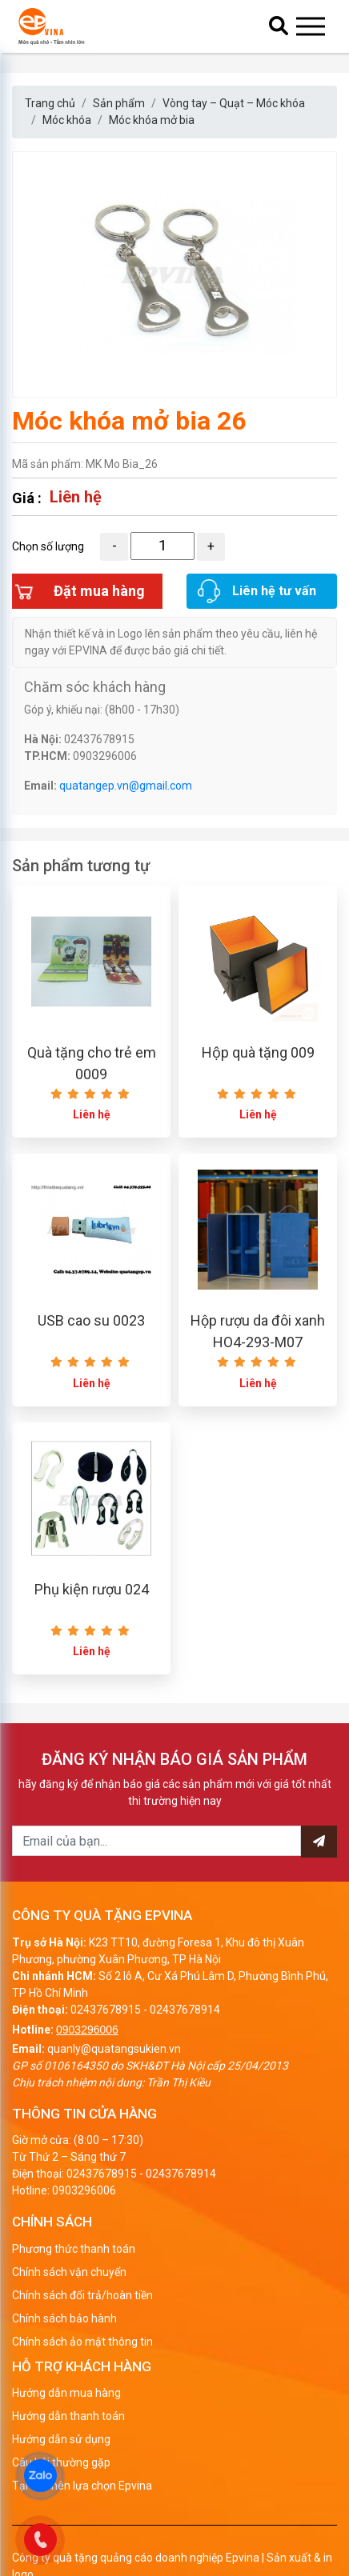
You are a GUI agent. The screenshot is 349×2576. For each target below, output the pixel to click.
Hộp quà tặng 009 (258, 1052)
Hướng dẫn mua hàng (66, 2392)
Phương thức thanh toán (73, 2248)
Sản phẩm (119, 103)
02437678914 (185, 2009)
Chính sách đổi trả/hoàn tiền (82, 2295)
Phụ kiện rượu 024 (91, 1589)
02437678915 (105, 2009)
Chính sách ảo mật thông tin (82, 2341)
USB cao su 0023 (91, 1320)
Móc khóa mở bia (152, 120)
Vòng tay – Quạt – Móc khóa (233, 103)
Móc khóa (66, 120)
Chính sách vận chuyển (69, 2272)
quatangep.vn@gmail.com (125, 785)
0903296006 (87, 2029)
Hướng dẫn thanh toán (68, 2416)
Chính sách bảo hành (64, 2318)
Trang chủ (50, 103)
